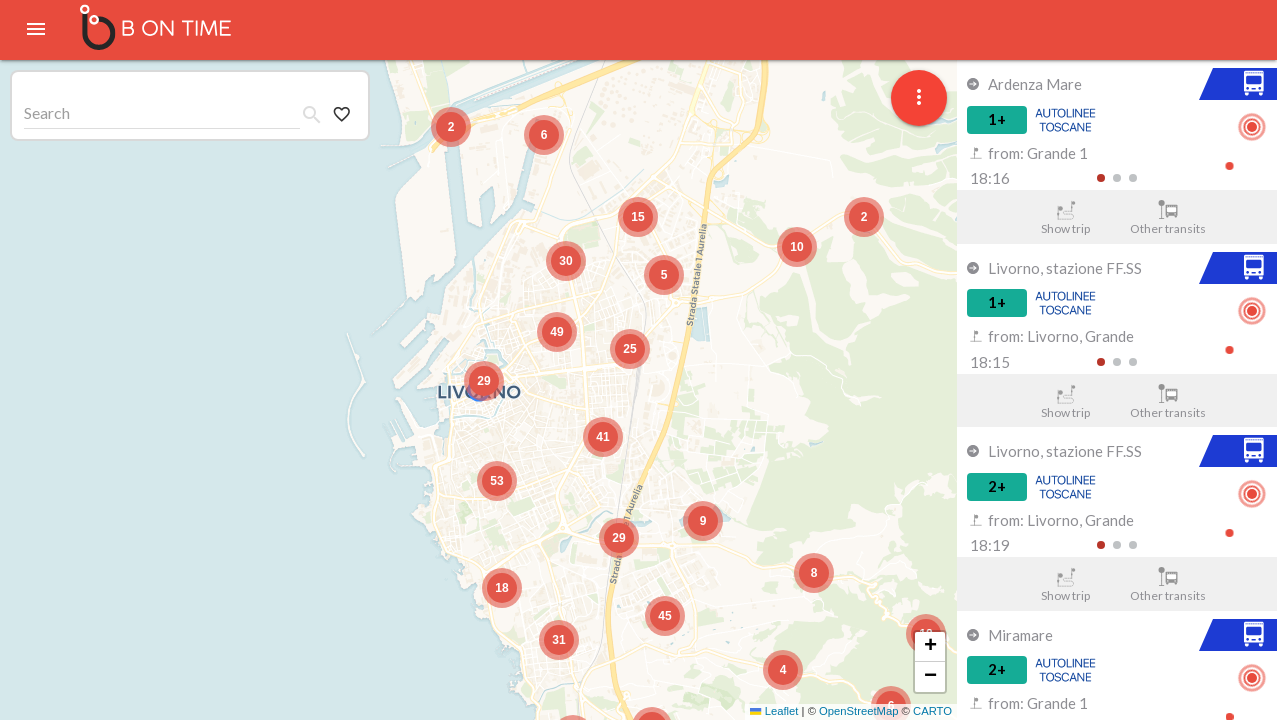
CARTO (932, 711)
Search (47, 112)
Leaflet (774, 711)
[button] (484, 381)
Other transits (1168, 218)
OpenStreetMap (858, 711)
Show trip (1065, 218)
